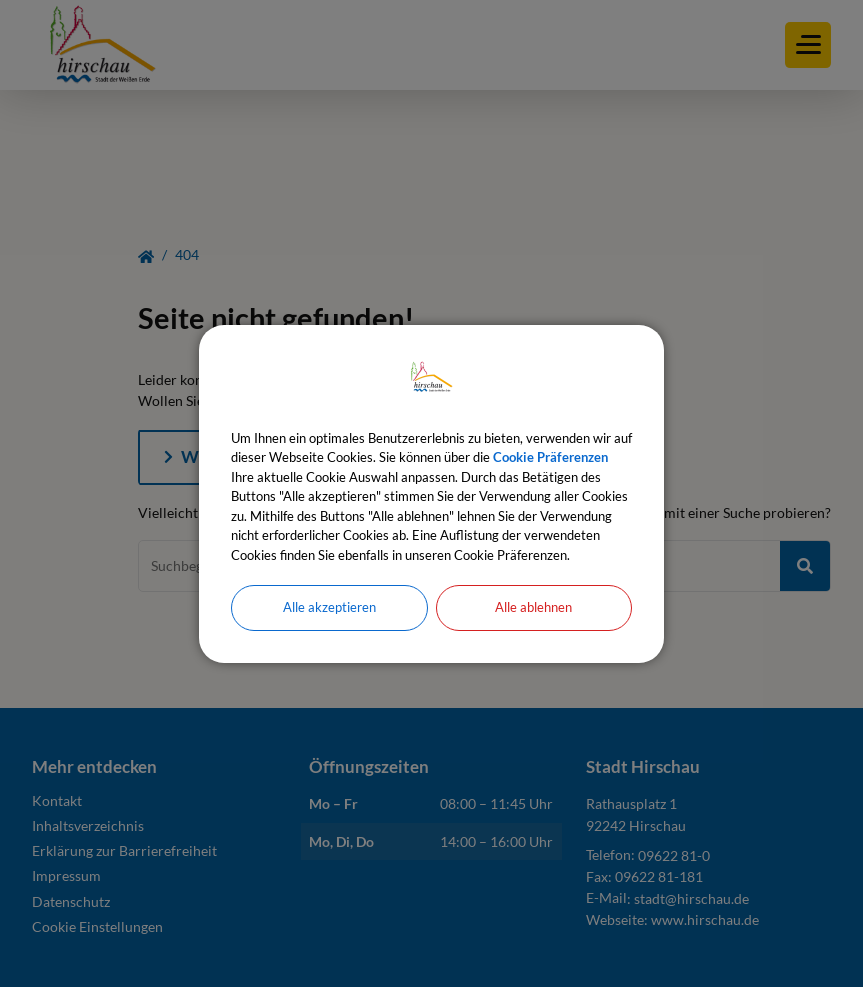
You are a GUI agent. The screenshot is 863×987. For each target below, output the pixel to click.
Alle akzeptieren (329, 607)
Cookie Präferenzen (550, 457)
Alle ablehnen (533, 607)
